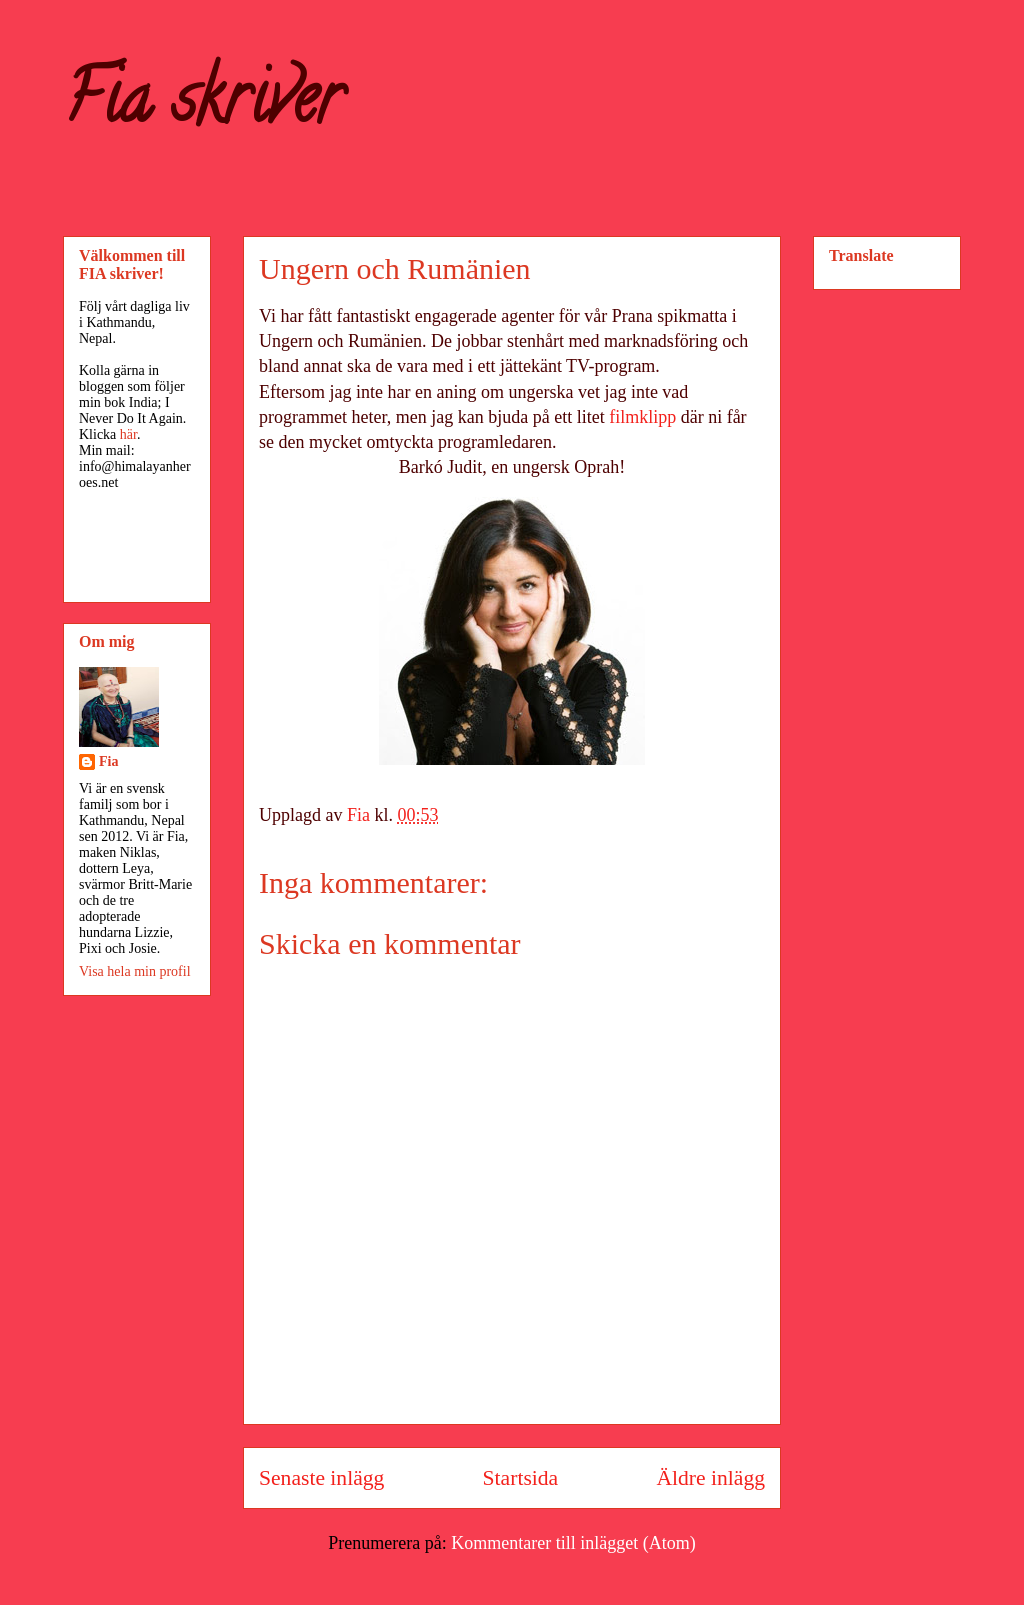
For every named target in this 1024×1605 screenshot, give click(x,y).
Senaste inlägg (321, 1478)
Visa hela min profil (135, 971)
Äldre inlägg (710, 1478)
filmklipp (642, 417)
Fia (108, 761)
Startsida (521, 1478)
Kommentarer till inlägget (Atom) (573, 1543)
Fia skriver (202, 106)
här (128, 434)
